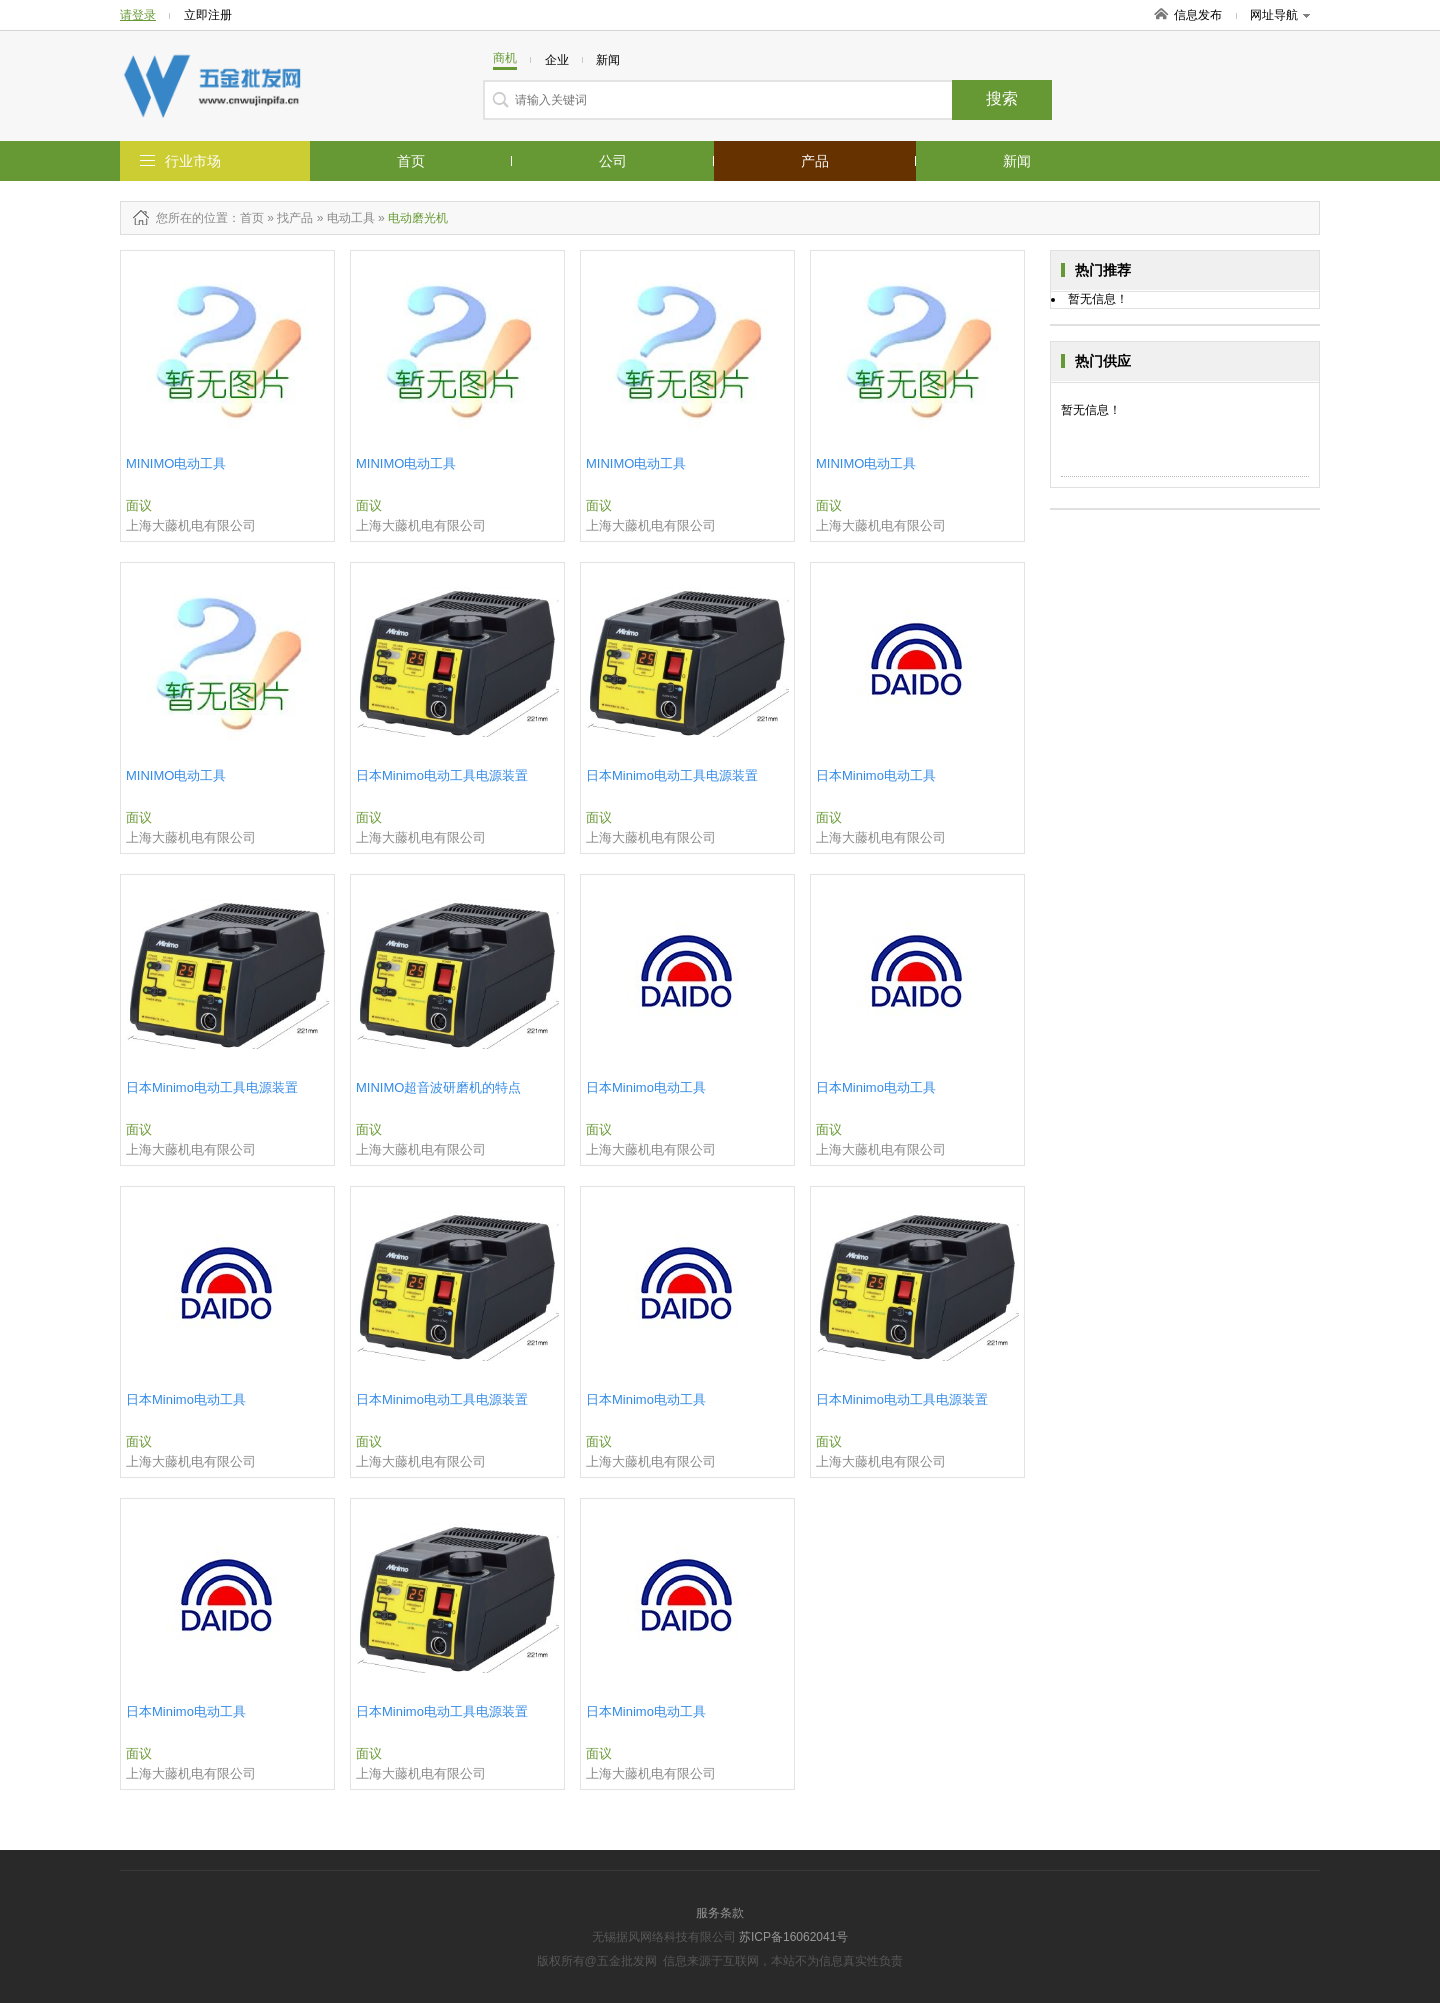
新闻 (1017, 161)
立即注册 (208, 15)
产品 (815, 161)
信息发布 (1198, 15)
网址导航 (1280, 15)
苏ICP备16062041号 (793, 1937)
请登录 (138, 15)
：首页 (246, 218)
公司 (613, 161)
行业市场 (193, 161)
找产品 (295, 218)
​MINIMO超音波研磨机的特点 (438, 1087)
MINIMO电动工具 (176, 463)
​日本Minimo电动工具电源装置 (442, 775)
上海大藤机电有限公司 (191, 525)
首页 (411, 161)
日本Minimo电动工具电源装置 (672, 775)
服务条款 (720, 1913)
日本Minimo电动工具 (876, 775)
